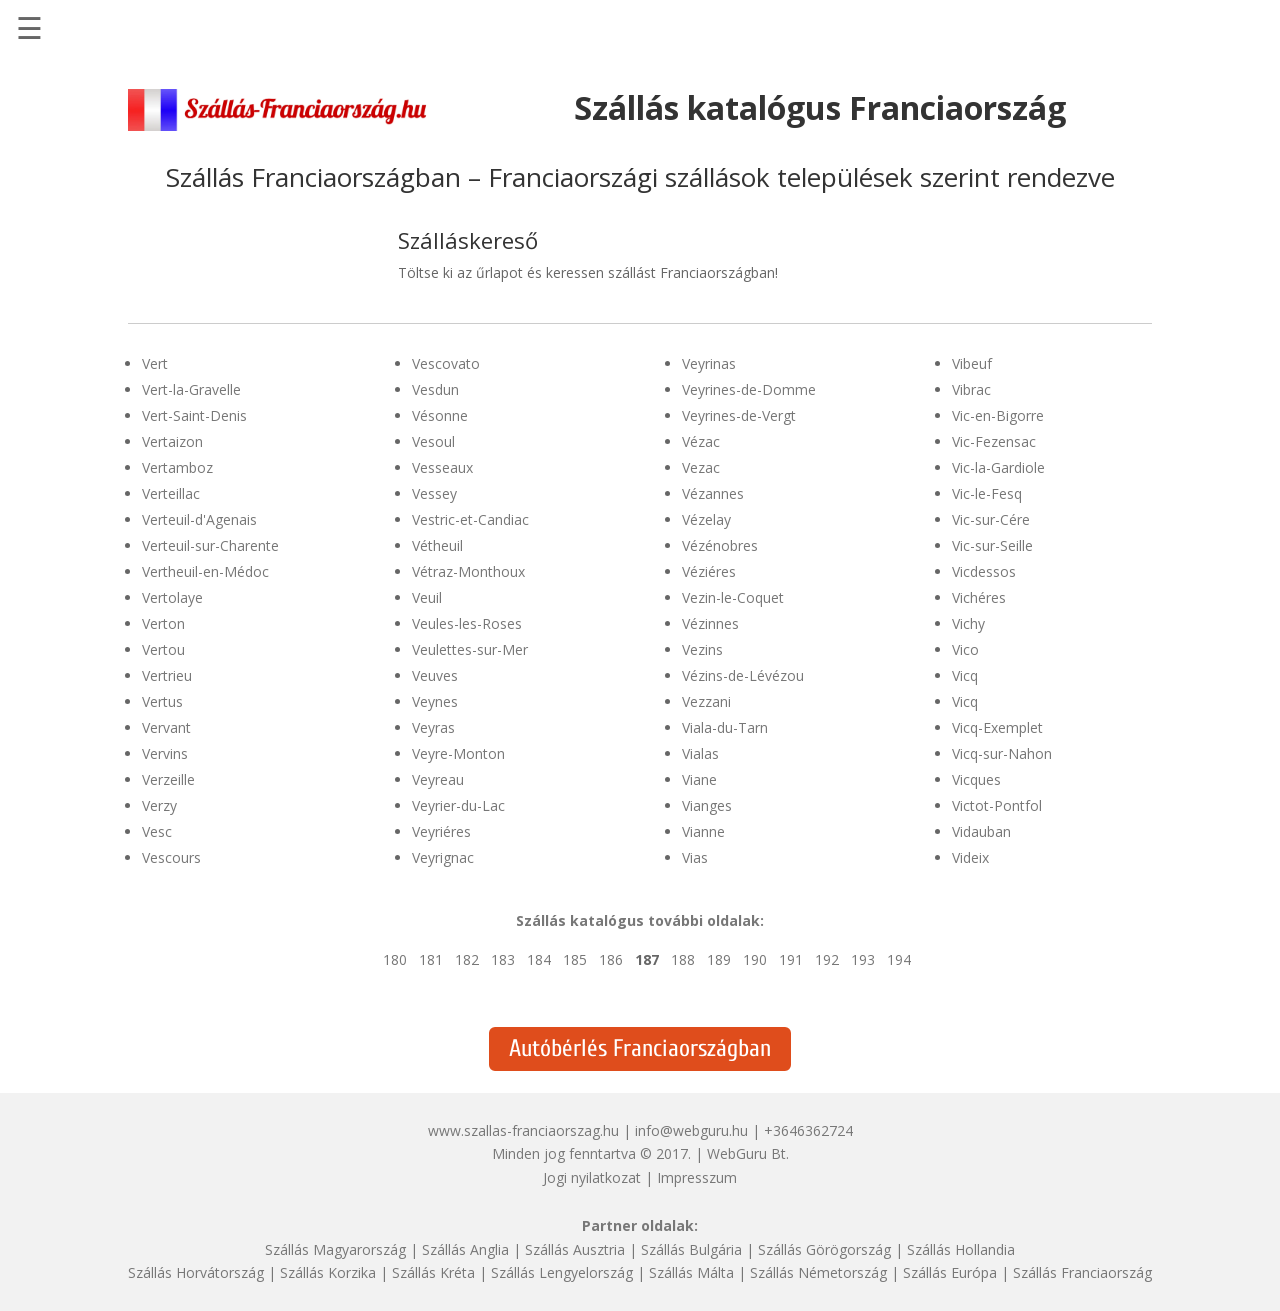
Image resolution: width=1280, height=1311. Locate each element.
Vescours (171, 857)
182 (467, 959)
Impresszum (697, 1177)
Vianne (703, 831)
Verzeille (168, 779)
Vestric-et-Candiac (470, 519)
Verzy (159, 805)
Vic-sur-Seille (992, 545)
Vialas (700, 753)
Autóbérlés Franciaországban (640, 1048)
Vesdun (435, 389)
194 (899, 959)
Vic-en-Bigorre (998, 415)
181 (431, 959)
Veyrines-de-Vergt (739, 415)
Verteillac (171, 493)
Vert (155, 363)
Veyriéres (441, 831)
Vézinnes (710, 623)
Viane (699, 779)
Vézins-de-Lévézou (743, 675)
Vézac (701, 441)
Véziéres (709, 571)
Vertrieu (167, 675)
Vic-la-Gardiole (998, 467)
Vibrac (971, 389)
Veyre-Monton (458, 753)
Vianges (707, 805)
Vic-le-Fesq (987, 493)
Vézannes (713, 493)
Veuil (427, 597)
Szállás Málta (691, 1272)
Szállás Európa (950, 1272)
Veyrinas (709, 363)
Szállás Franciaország (1082, 1272)
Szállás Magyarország (335, 1249)
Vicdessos (984, 571)
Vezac (701, 467)
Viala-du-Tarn (725, 727)
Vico (965, 649)
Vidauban (981, 831)
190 (755, 959)
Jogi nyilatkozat (592, 1177)
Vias (695, 857)
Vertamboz (177, 467)
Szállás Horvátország (196, 1272)
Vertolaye (172, 597)
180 (395, 959)
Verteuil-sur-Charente (210, 545)
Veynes (435, 701)
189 (719, 959)
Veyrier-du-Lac (458, 805)
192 (827, 959)
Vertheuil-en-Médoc (205, 571)
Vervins (165, 753)
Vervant (166, 727)
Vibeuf (972, 363)
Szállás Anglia (465, 1249)
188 (683, 959)
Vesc (157, 831)
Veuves (435, 675)
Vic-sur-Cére (991, 519)
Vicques (976, 779)
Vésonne (440, 415)
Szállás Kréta (433, 1272)
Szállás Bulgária (691, 1249)
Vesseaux (442, 467)
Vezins (702, 649)
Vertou (163, 649)
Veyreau (438, 779)
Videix (970, 857)
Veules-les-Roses (467, 623)
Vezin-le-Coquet (733, 597)
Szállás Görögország (824, 1249)
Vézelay (706, 519)
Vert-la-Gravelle (191, 389)
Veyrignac (443, 857)
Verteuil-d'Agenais (199, 519)
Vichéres (979, 597)
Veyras (433, 727)
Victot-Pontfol (997, 805)
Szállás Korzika (328, 1272)
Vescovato (446, 363)
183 (503, 959)
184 (539, 959)
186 (611, 959)
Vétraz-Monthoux (468, 571)
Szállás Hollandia (961, 1249)
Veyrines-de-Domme (749, 389)
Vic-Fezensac (994, 441)
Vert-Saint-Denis (194, 415)
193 (863, 959)
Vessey (434, 493)
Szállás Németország (818, 1272)
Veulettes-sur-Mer (470, 649)
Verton (163, 623)
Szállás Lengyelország (562, 1272)
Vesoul (433, 441)
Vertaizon (172, 441)
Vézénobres (720, 545)
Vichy (968, 623)
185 (575, 959)
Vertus (162, 701)
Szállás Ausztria (575, 1249)
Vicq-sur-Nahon (1002, 753)
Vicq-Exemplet (997, 727)
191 (791, 959)
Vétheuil (437, 545)
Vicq (965, 675)
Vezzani (706, 701)
